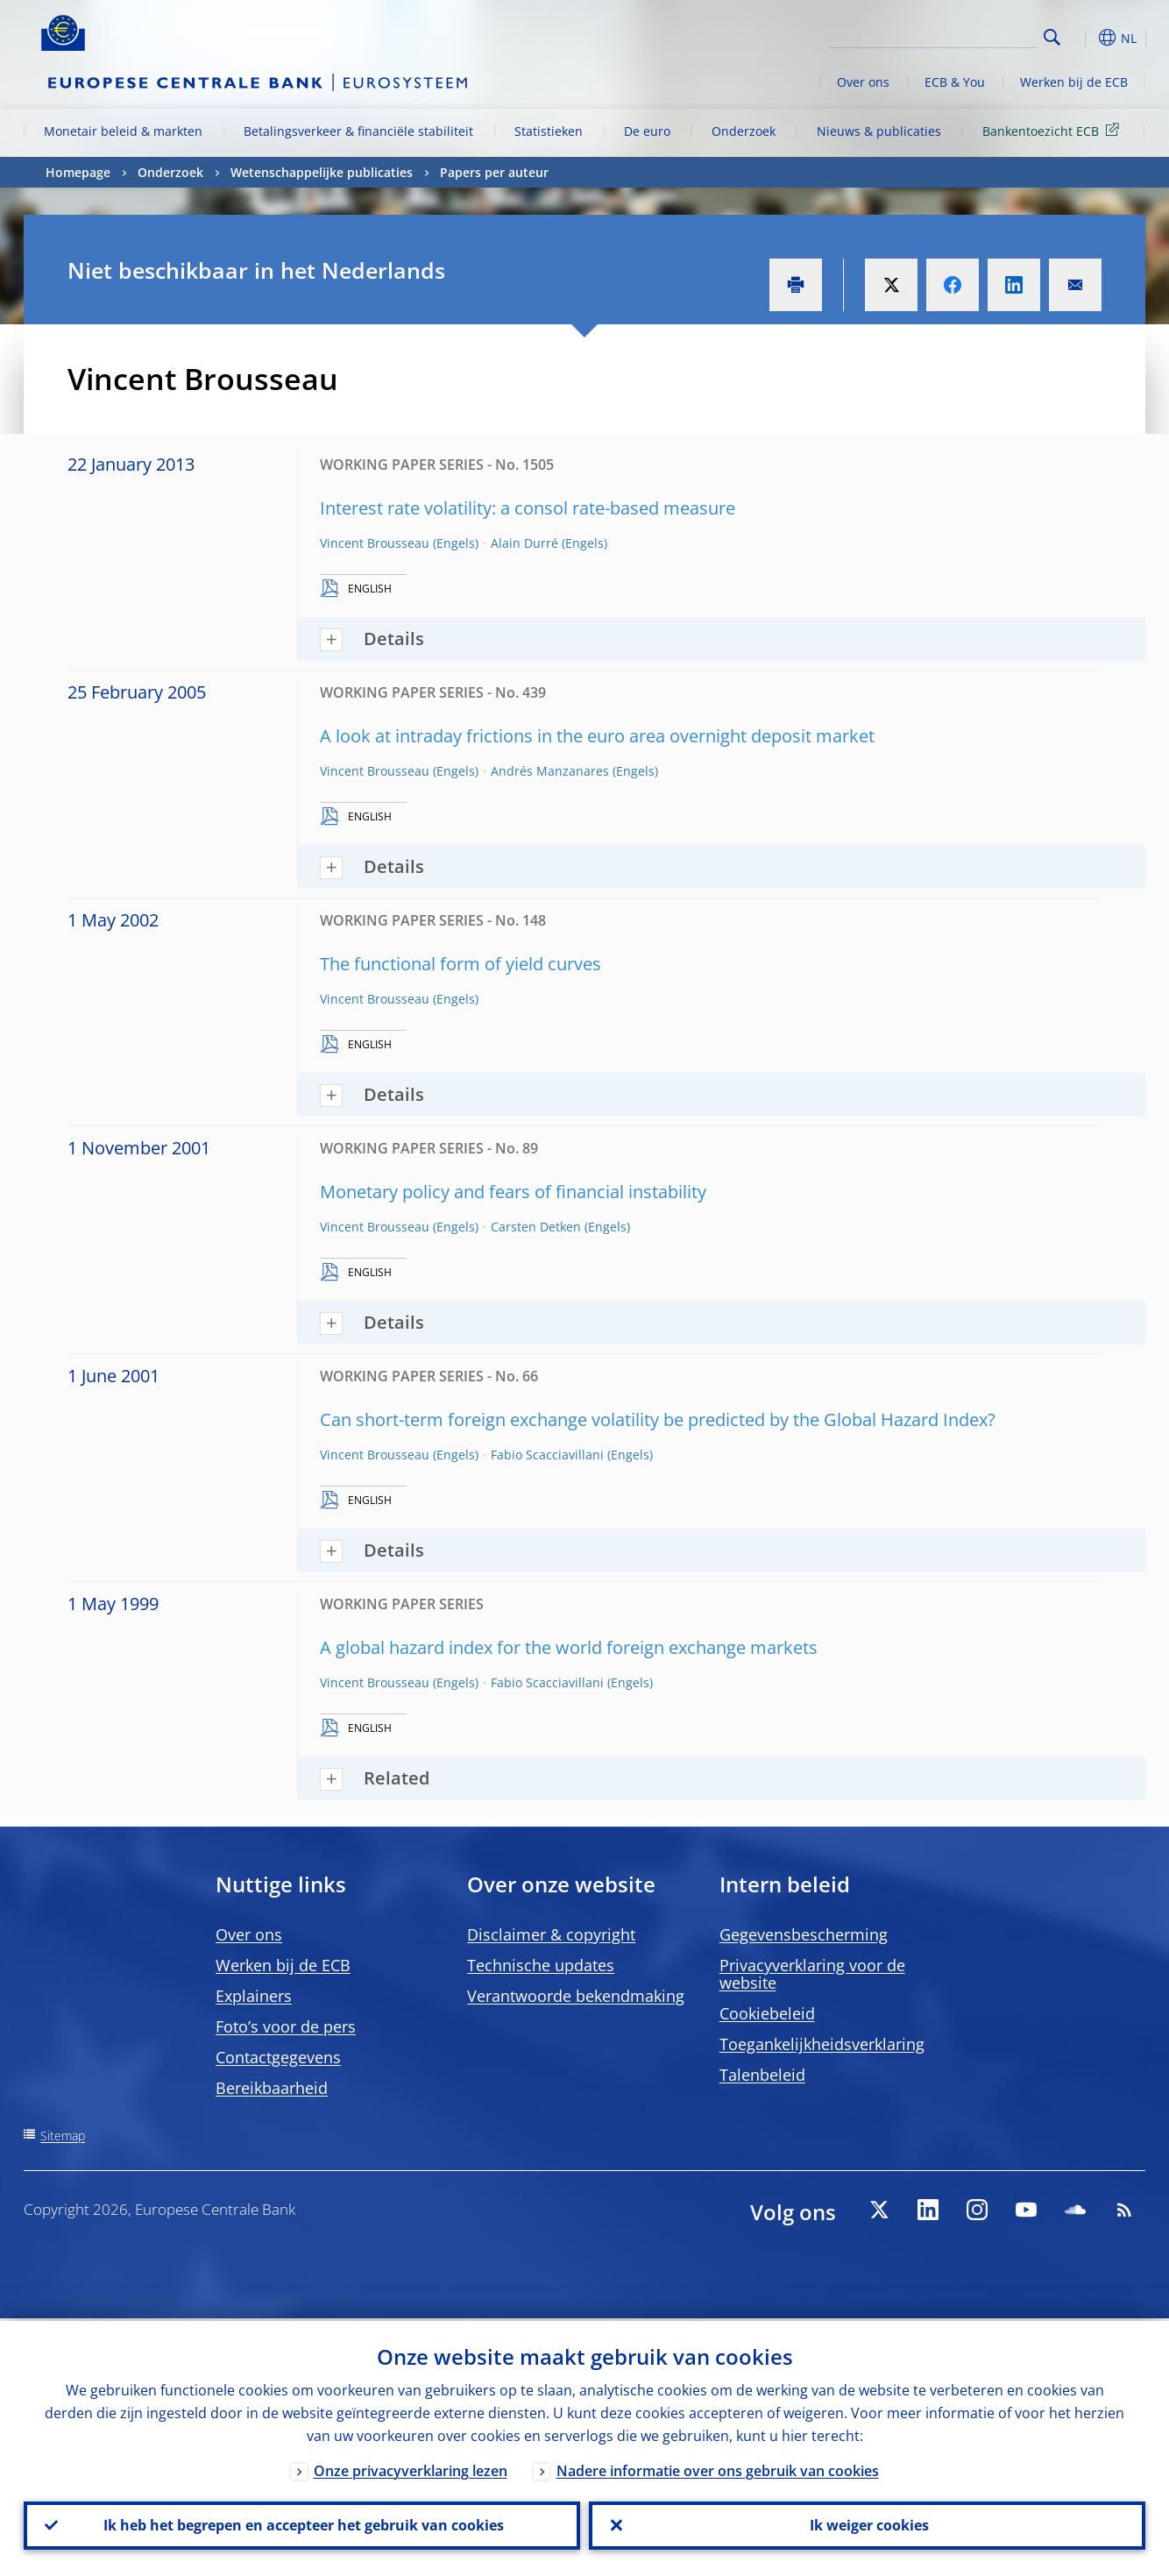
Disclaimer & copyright (551, 1934)
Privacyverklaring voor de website (812, 1974)
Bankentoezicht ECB (1053, 130)
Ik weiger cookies (867, 2524)
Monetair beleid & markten (123, 131)
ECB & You (955, 82)
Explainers (254, 1995)
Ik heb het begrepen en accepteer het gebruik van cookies (302, 2524)
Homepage (78, 172)
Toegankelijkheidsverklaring (822, 2043)
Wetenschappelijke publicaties (321, 172)
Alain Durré (524, 543)
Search (1052, 37)
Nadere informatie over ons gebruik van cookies (717, 2468)
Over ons (863, 82)
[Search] (950, 35)
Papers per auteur (494, 172)
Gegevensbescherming (803, 1934)
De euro (647, 131)
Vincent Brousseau (374, 543)
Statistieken (548, 131)
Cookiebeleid (767, 2013)
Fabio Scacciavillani (547, 1454)
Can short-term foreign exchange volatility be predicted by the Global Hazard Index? (657, 1419)
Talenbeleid (762, 2074)
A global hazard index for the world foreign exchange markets (569, 1647)
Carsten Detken (536, 1226)
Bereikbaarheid (272, 2087)
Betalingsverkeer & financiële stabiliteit (358, 131)
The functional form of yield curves (460, 964)
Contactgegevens (278, 2057)
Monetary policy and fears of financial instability (513, 1191)
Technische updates (540, 1965)
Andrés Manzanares (550, 771)
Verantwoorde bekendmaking (575, 1995)
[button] (1084, 38)
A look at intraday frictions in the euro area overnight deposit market (597, 736)
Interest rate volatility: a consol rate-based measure (527, 508)
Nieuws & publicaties (879, 131)
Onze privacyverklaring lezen (410, 2468)
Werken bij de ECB (1074, 82)
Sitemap (62, 2135)
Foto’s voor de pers (286, 2026)
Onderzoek (744, 131)
